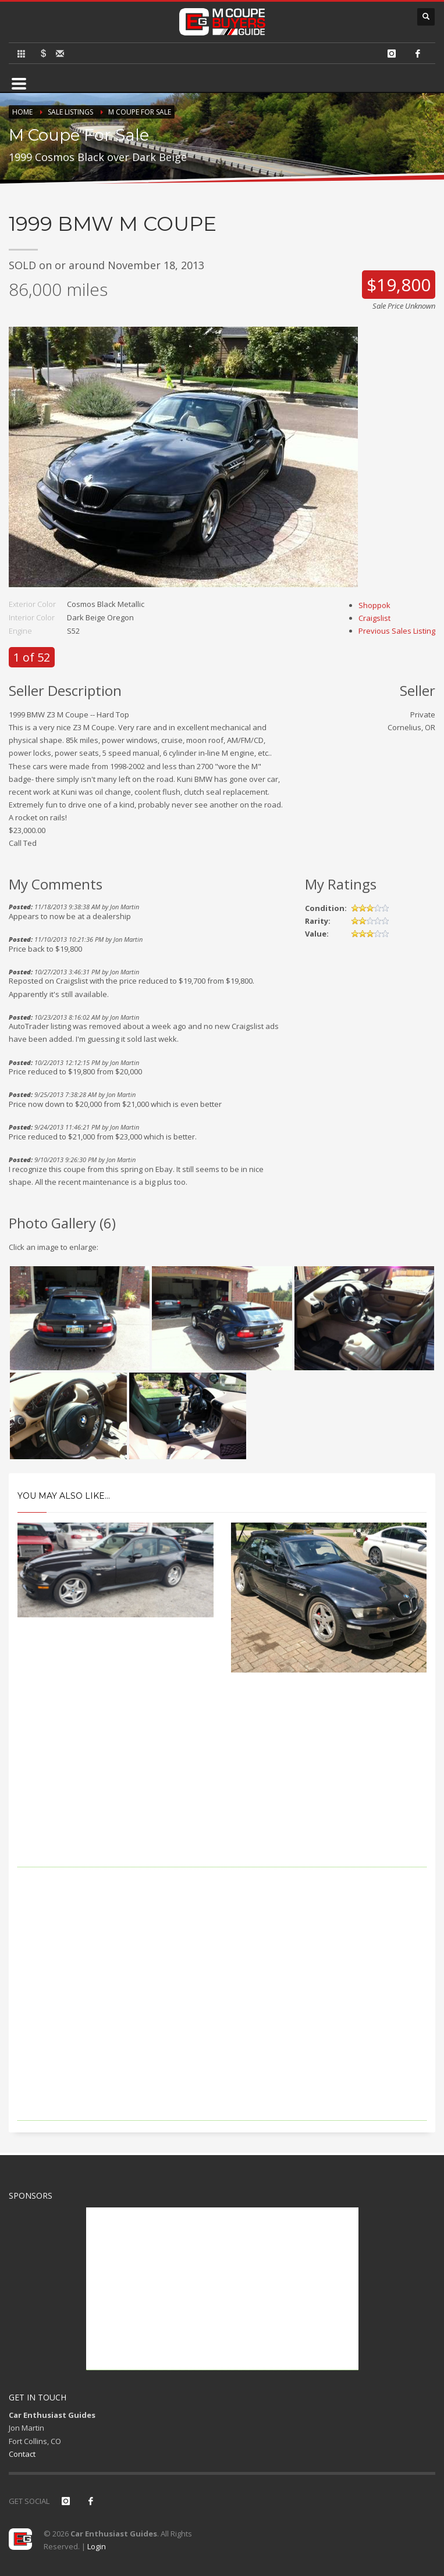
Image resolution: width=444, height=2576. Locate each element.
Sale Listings (70, 112)
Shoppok (374, 605)
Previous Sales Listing (396, 631)
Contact (22, 2454)
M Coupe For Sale (139, 112)
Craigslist (374, 618)
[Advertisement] (222, 1786)
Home (22, 112)
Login (96, 2546)
